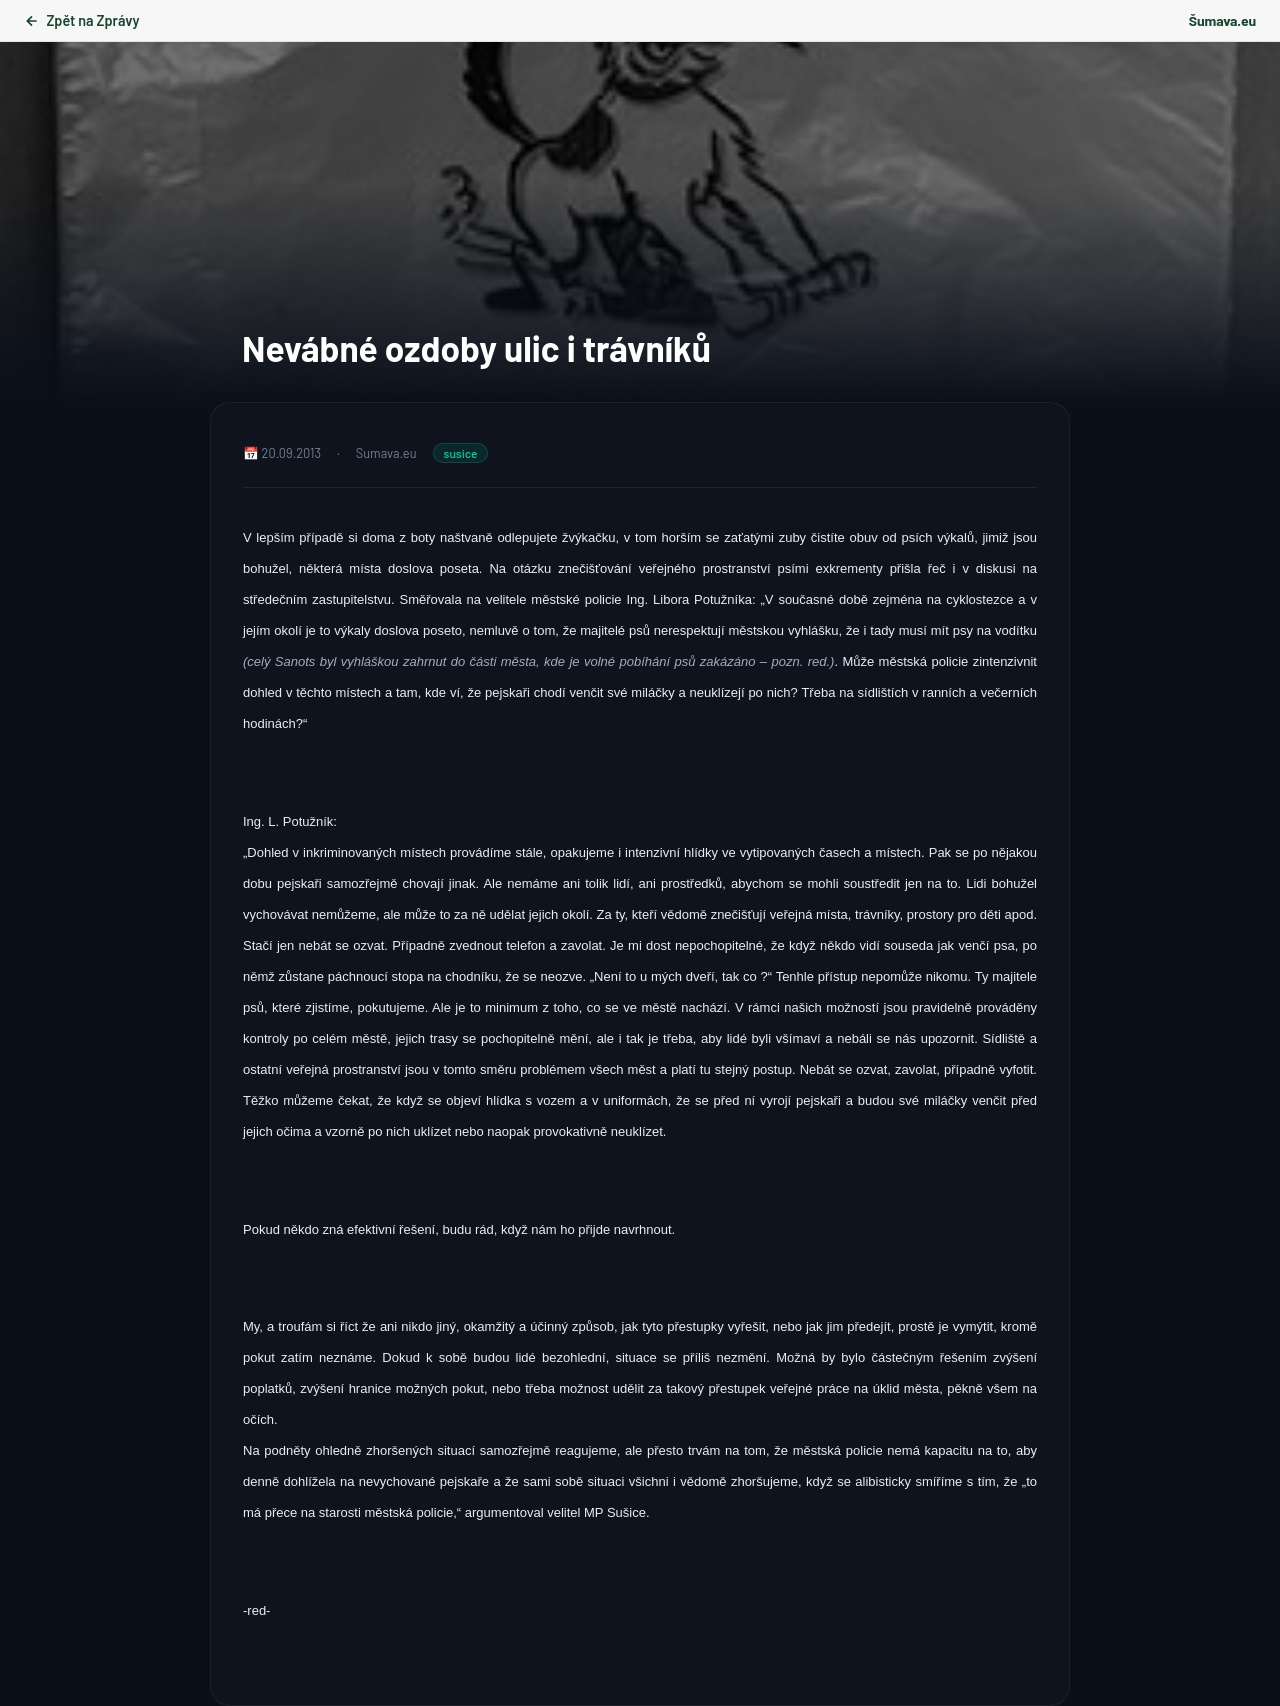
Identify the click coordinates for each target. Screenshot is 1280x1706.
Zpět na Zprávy (81, 20)
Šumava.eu (1222, 20)
